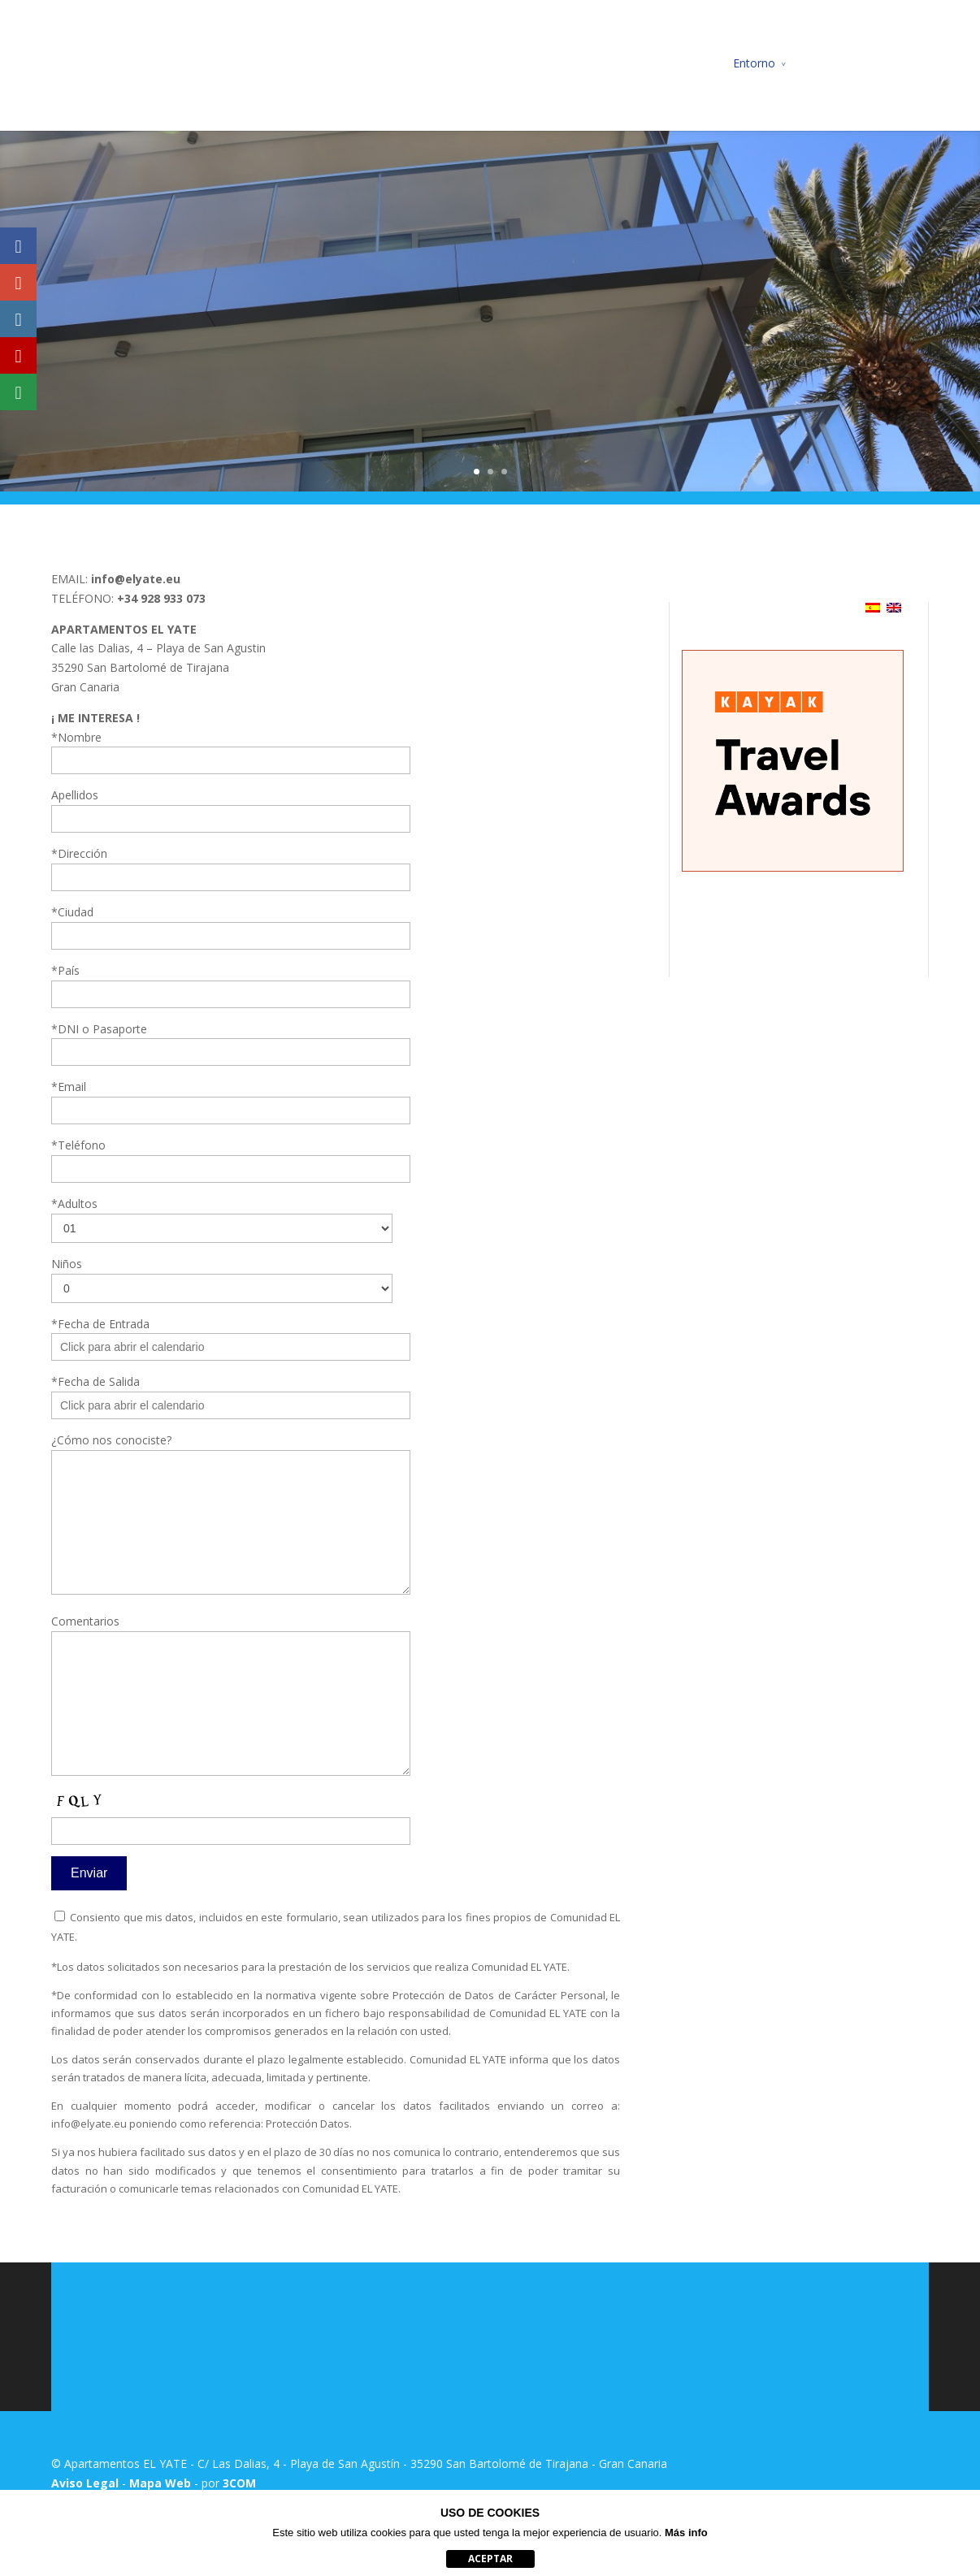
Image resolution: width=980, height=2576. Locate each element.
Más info (686, 2532)
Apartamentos (489, 63)
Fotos (696, 63)
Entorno (754, 63)
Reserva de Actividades (868, 63)
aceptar (490, 2558)
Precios (568, 63)
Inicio (417, 63)
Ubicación (634, 63)
